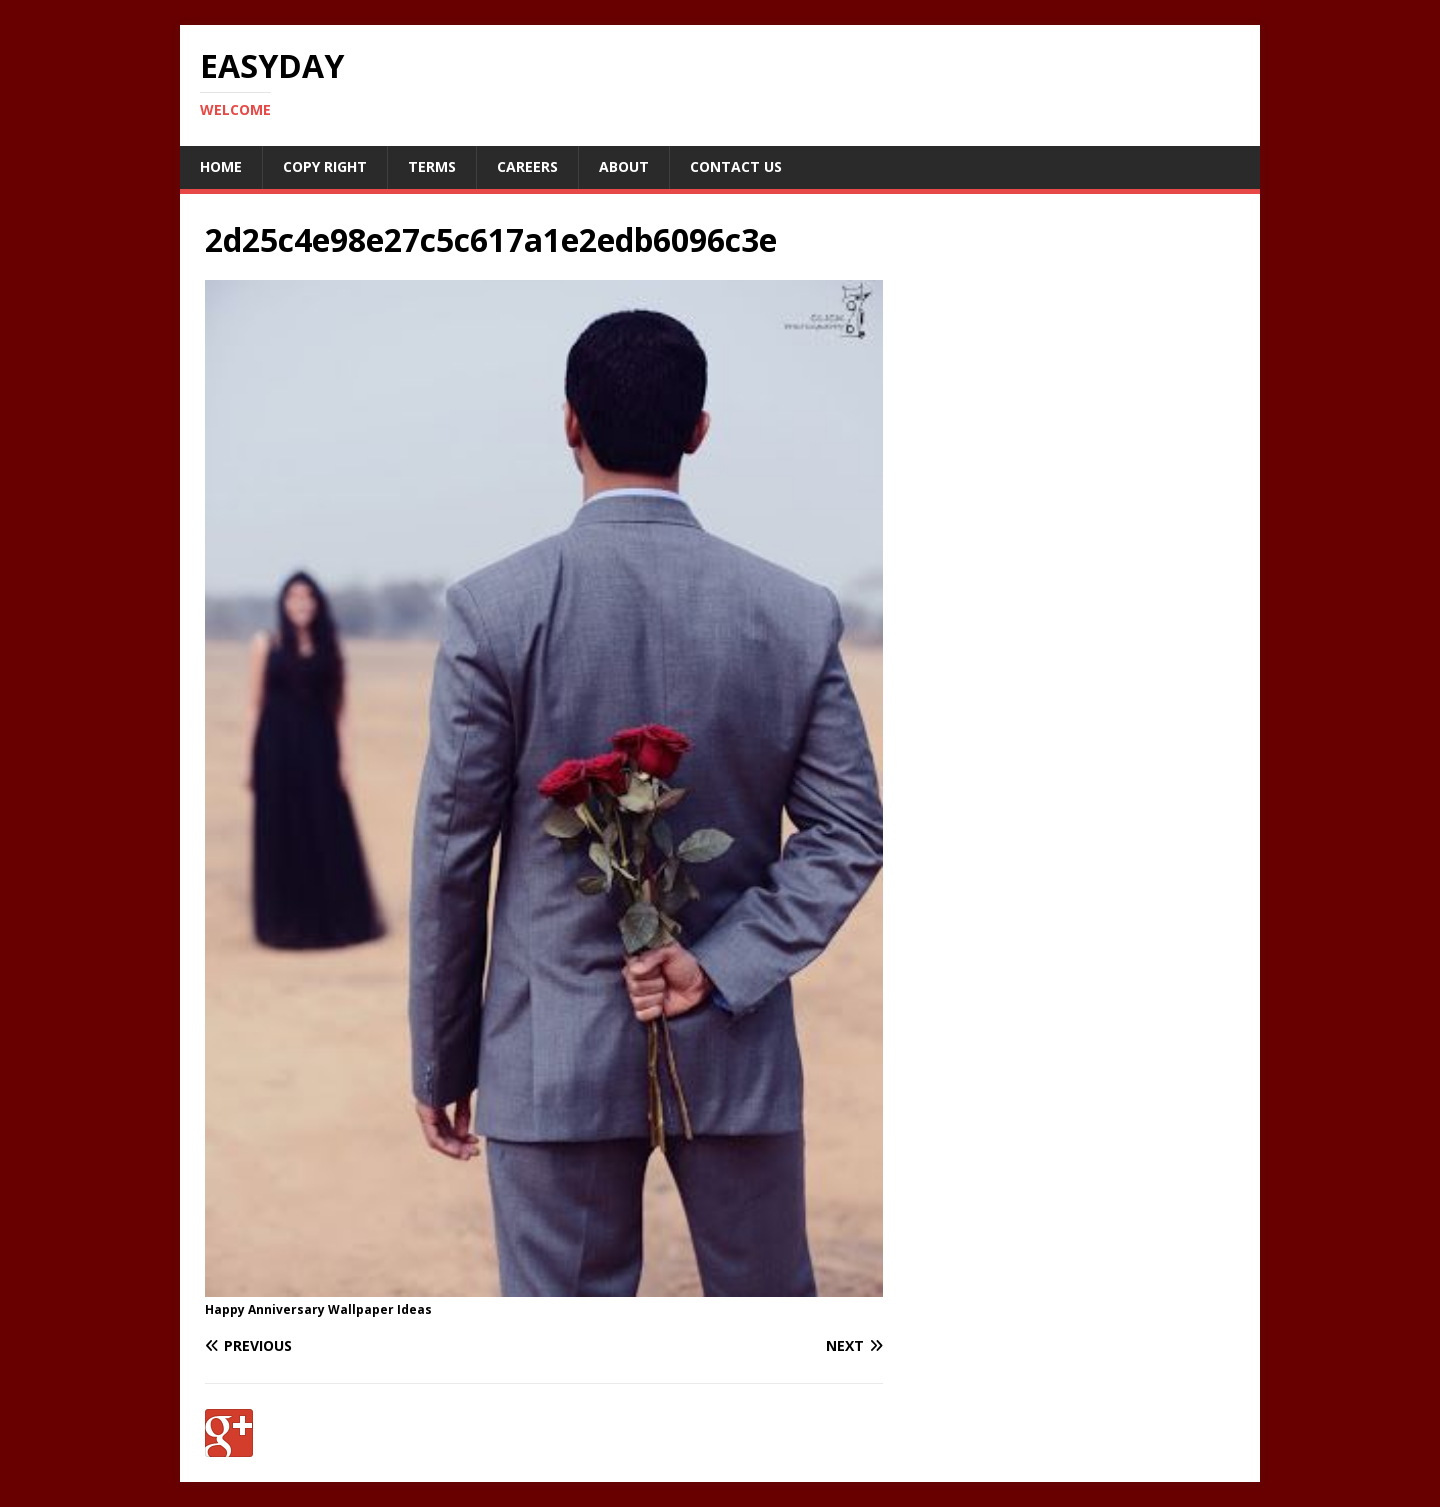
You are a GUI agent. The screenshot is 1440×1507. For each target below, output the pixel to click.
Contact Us (736, 166)
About (624, 166)
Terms (432, 166)
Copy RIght (325, 166)
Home (221, 166)
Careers (527, 166)
